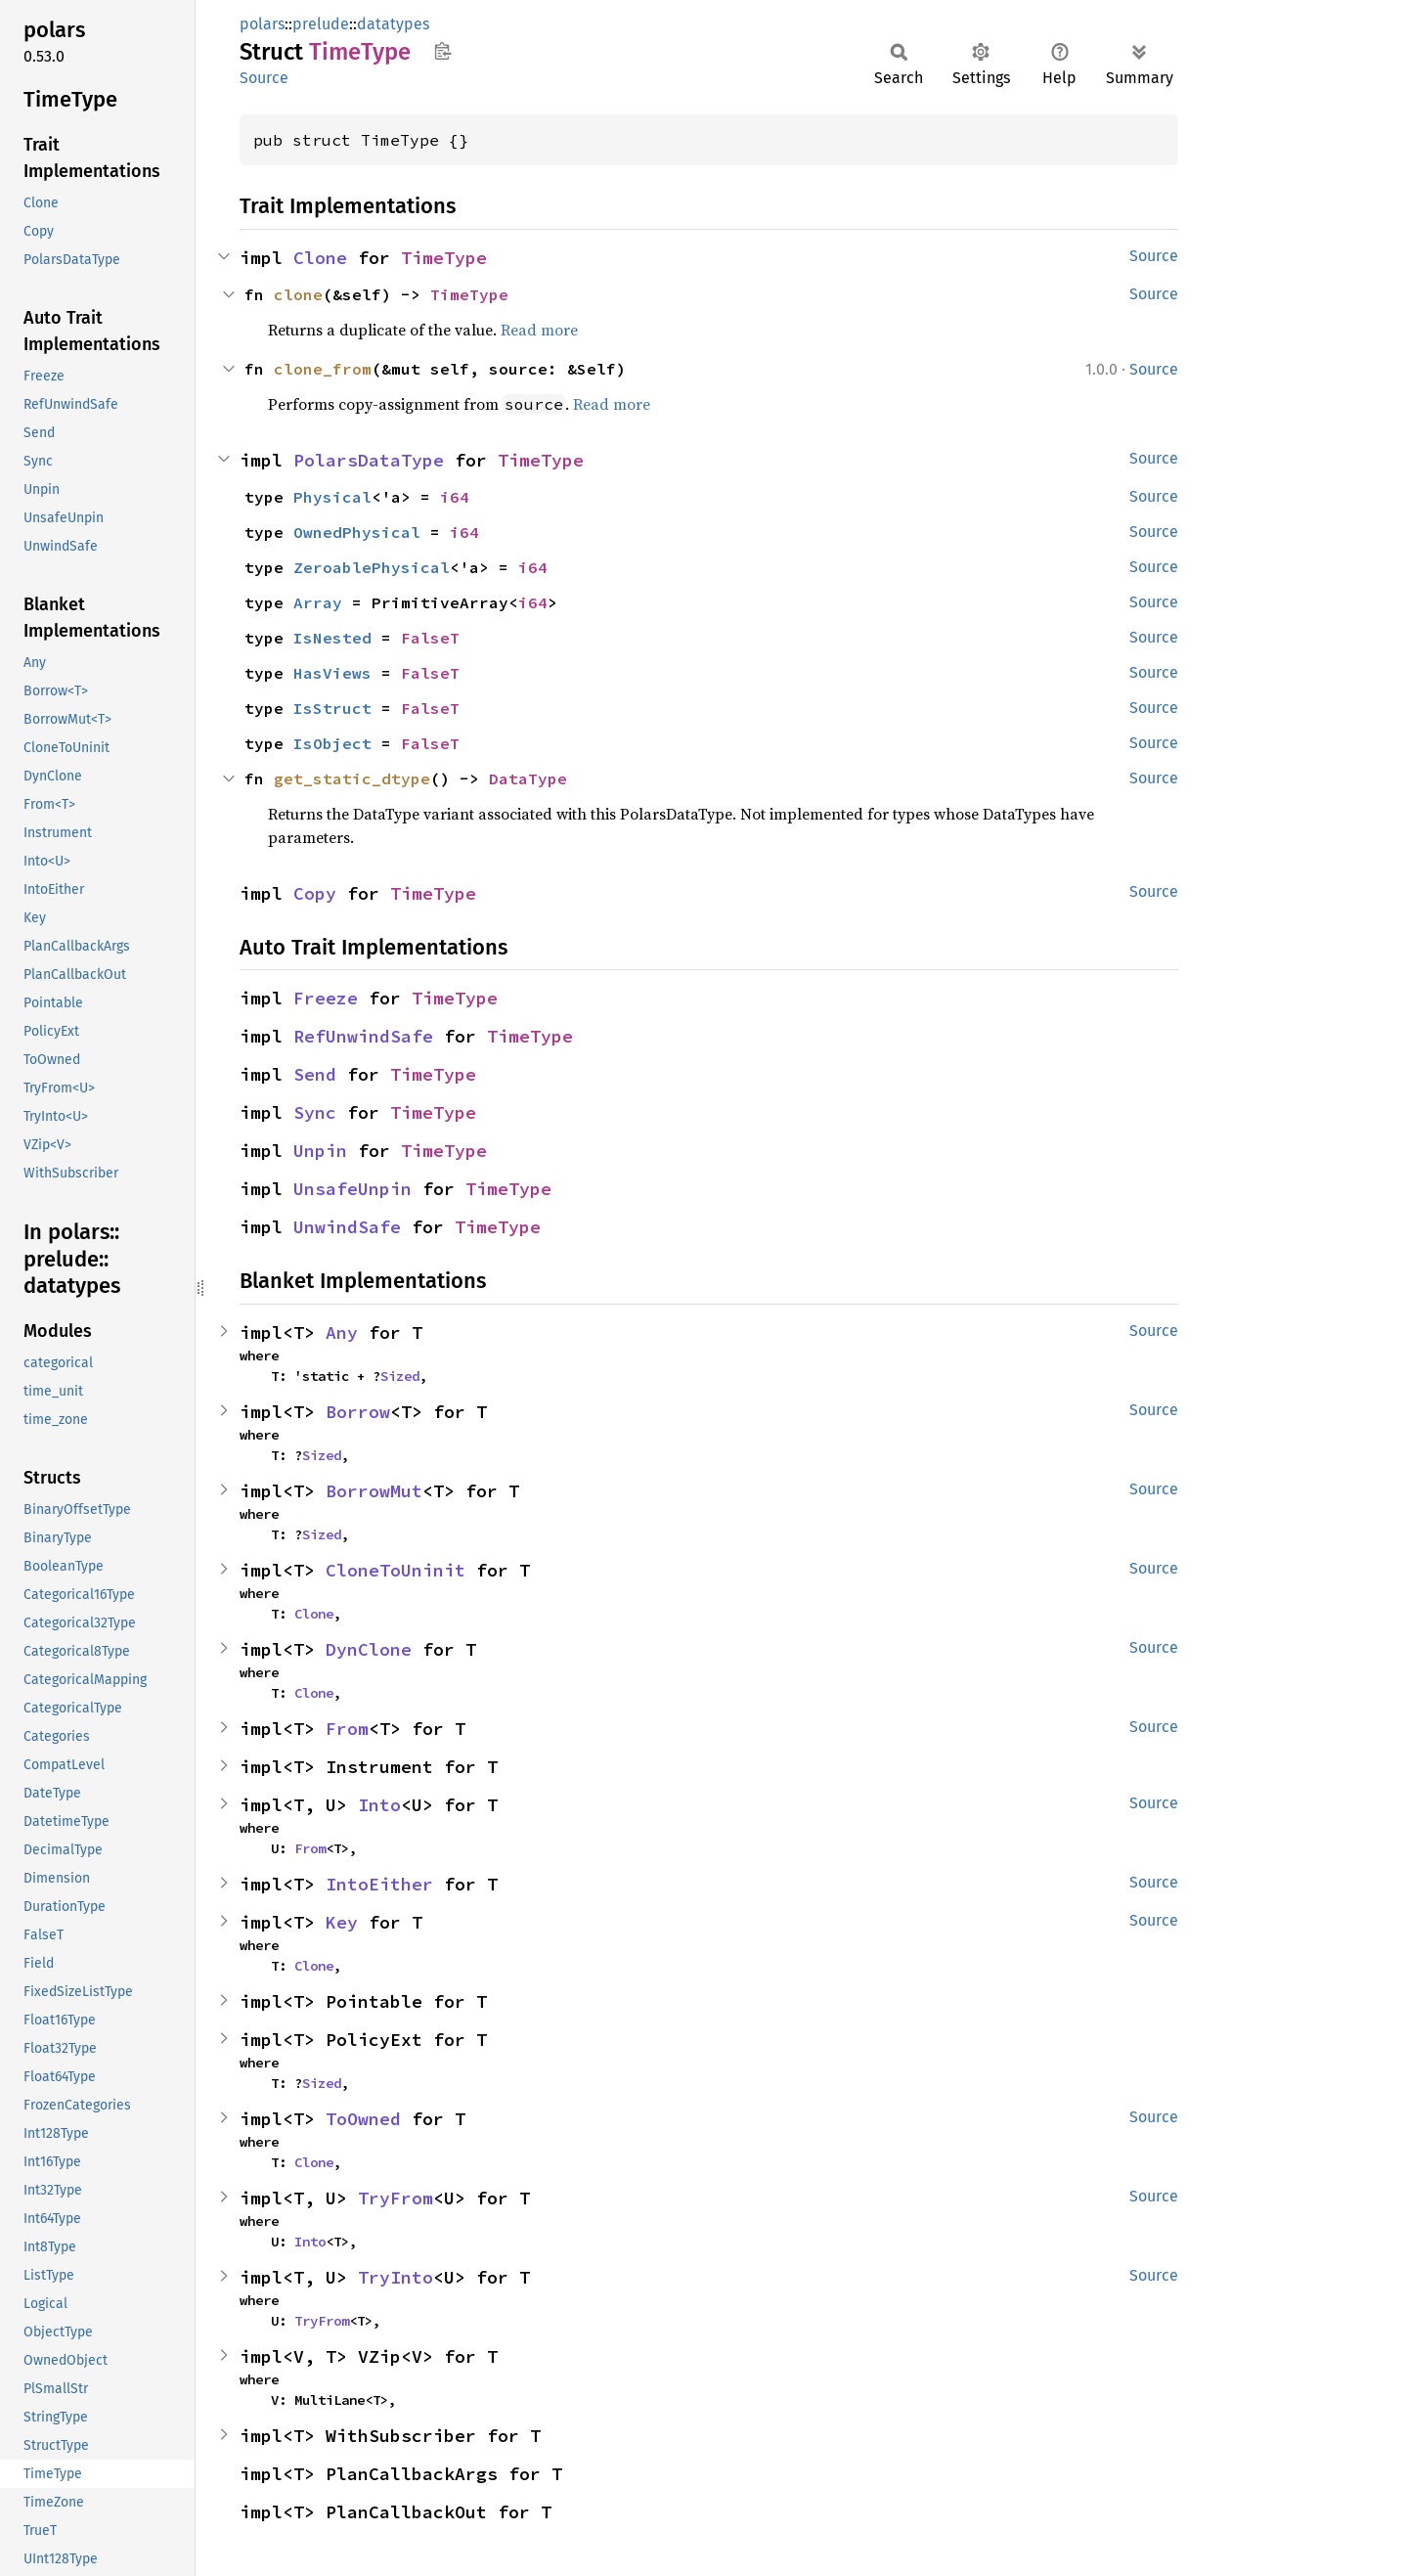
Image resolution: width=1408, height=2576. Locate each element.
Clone (320, 257)
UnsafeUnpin (352, 1188)
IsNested (332, 637)
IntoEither (379, 1884)
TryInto (395, 2277)
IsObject (332, 743)
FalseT (430, 637)
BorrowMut (374, 1491)
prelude (320, 24)
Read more (539, 329)
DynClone (369, 1649)
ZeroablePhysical (371, 567)
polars (262, 24)
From (347, 1728)
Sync (314, 1112)
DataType (528, 778)
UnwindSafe (347, 1227)
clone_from (323, 368)
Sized (399, 1376)
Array (317, 602)
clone (298, 294)
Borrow (358, 1411)
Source (264, 77)
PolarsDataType (368, 460)
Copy (314, 893)
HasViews (332, 673)
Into (379, 1805)
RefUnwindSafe (363, 1036)
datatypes (393, 24)
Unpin (320, 1150)
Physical (332, 497)
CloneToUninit (395, 1570)
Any (342, 1332)
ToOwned (363, 2119)
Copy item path (442, 50)
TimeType (444, 257)
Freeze (325, 998)
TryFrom (395, 2198)
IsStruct (332, 708)
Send (314, 1074)
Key (342, 1922)
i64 (454, 497)
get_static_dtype (352, 778)
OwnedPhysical (356, 532)
